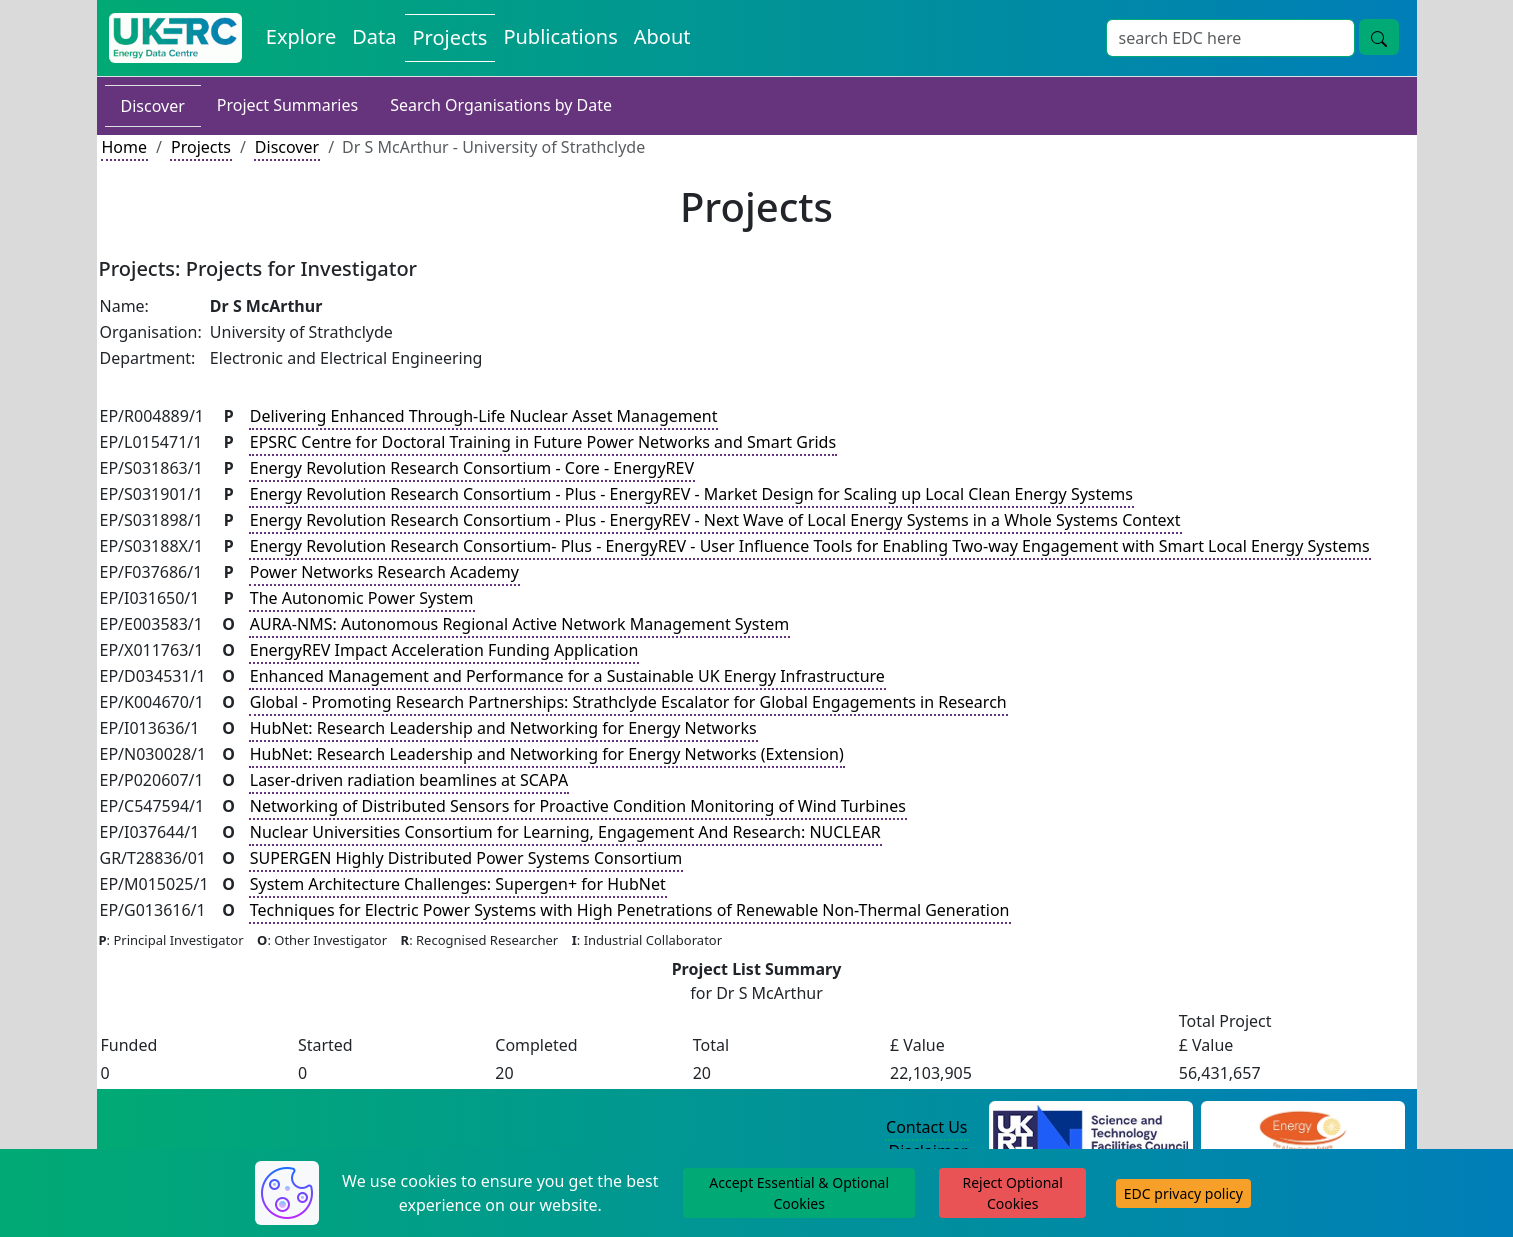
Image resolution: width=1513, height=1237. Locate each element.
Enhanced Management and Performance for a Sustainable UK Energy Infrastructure (567, 676)
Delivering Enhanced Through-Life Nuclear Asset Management (484, 416)
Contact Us (926, 1127)
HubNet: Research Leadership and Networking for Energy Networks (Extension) (547, 754)
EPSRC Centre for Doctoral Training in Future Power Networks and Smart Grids (543, 442)
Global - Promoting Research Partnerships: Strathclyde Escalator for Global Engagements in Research (628, 702)
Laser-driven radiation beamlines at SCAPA (409, 780)
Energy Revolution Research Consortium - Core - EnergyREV (472, 468)
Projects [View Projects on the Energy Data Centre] (450, 37)
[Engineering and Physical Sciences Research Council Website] (1302, 1128)
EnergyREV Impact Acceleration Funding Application (444, 650)
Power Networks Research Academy (384, 572)
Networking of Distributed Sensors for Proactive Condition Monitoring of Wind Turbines (578, 806)
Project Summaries (287, 105)
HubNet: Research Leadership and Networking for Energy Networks (503, 728)
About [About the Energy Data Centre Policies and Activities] (662, 36)
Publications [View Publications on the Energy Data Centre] (560, 36)
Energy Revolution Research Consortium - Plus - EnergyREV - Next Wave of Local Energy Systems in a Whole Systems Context (715, 520)
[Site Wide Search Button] (1379, 37)
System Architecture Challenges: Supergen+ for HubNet (458, 884)
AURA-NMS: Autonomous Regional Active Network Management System (519, 624)
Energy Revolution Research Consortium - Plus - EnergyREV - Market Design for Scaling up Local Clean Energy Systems (691, 494)
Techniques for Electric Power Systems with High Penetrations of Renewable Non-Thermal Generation (630, 910)
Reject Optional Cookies (1012, 1193)
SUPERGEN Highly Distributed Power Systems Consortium (466, 858)
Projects (201, 147)
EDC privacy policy (1183, 1193)
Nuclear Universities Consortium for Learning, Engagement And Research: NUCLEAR (565, 832)
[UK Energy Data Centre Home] (175, 38)
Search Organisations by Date (501, 105)
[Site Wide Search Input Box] (1230, 38)
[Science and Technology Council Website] (1090, 1128)
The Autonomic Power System (362, 598)
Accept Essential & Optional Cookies (799, 1193)
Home (125, 147)
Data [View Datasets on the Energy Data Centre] (374, 36)
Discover (153, 106)
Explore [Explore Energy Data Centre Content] (301, 36)
